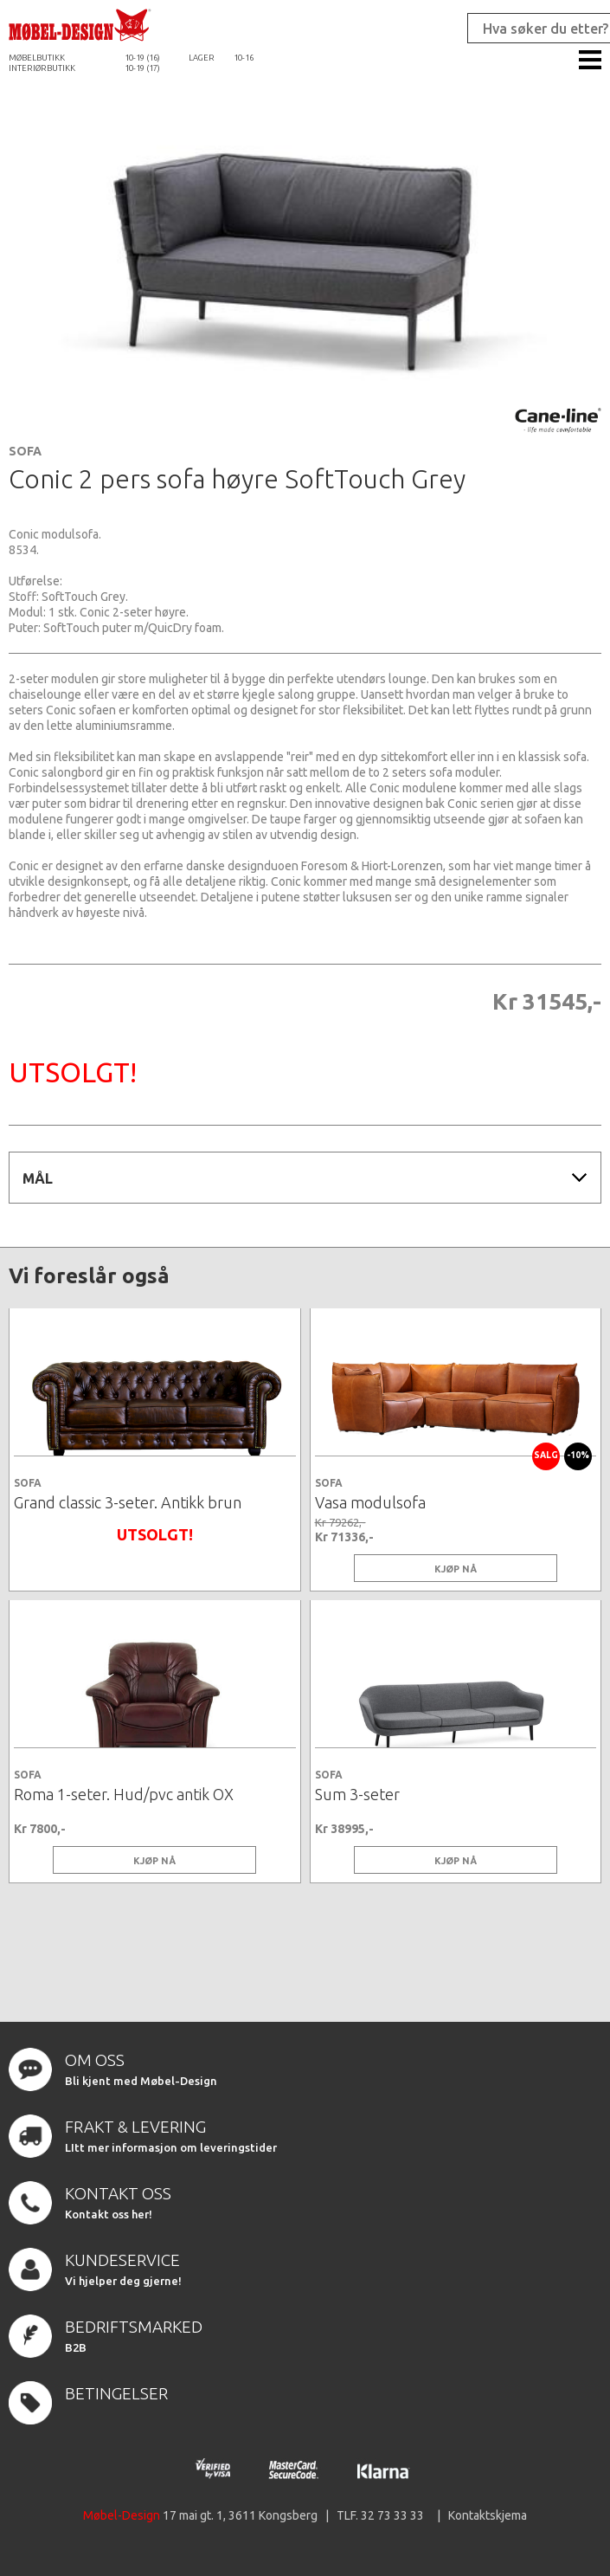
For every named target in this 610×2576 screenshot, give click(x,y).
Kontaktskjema (487, 2515)
